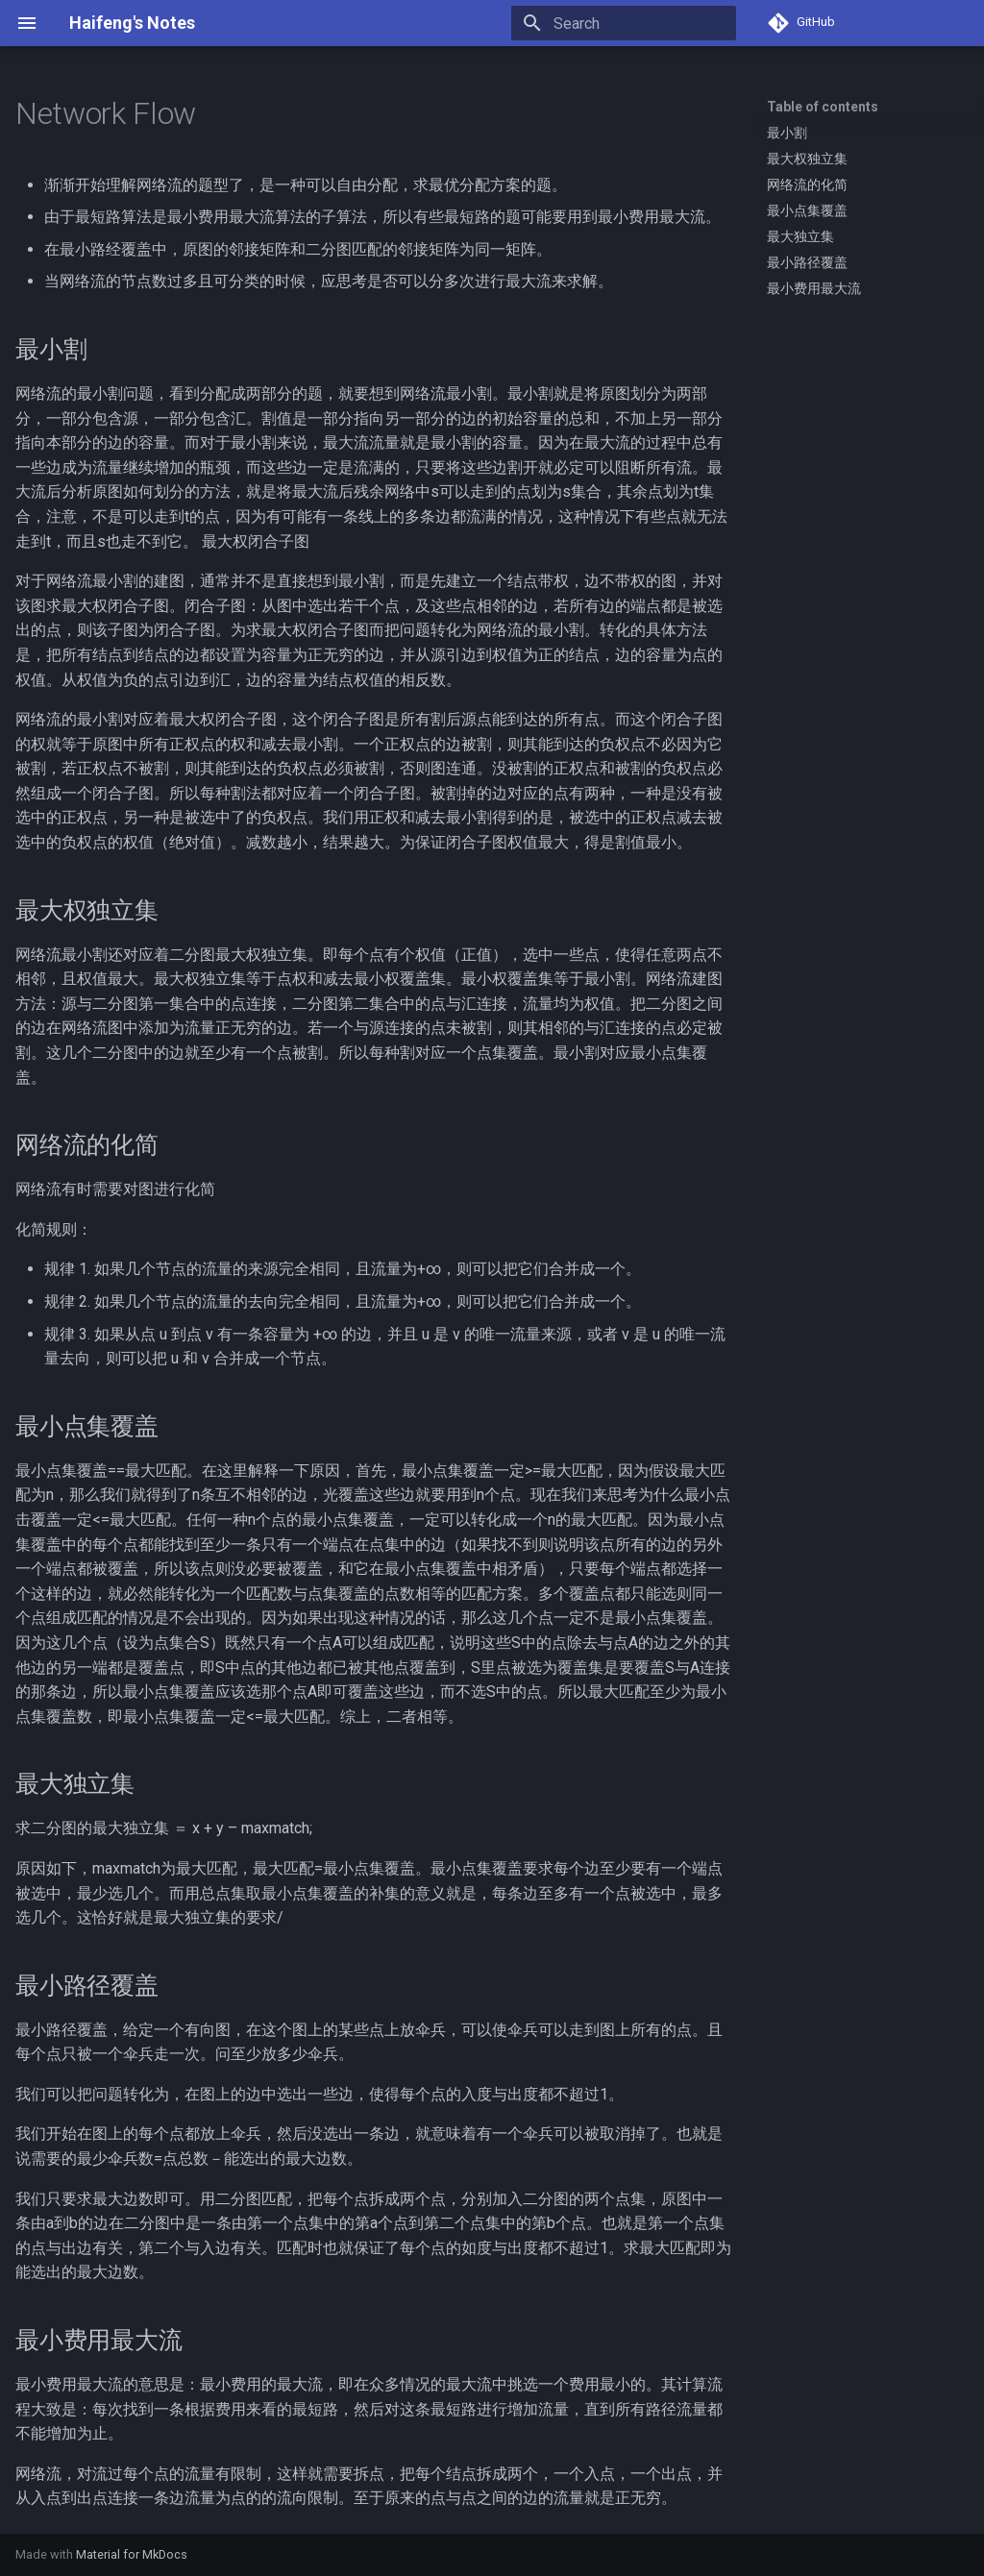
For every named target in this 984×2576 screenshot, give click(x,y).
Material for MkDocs (131, 2554)
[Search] (623, 23)
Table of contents (822, 106)
